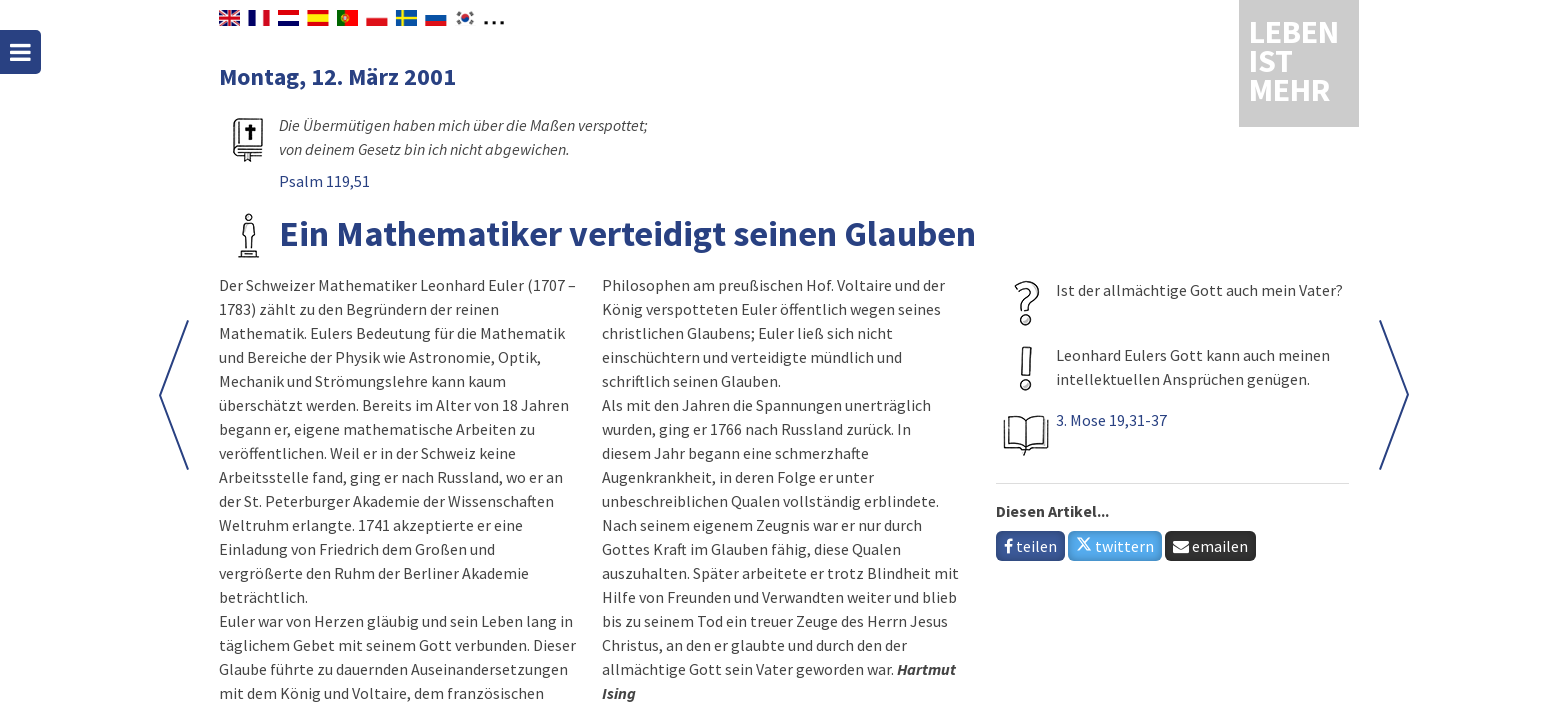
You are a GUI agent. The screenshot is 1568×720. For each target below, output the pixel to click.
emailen (1210, 546)
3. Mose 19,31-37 (1111, 420)
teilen (1030, 546)
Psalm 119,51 (324, 181)
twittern (1115, 546)
